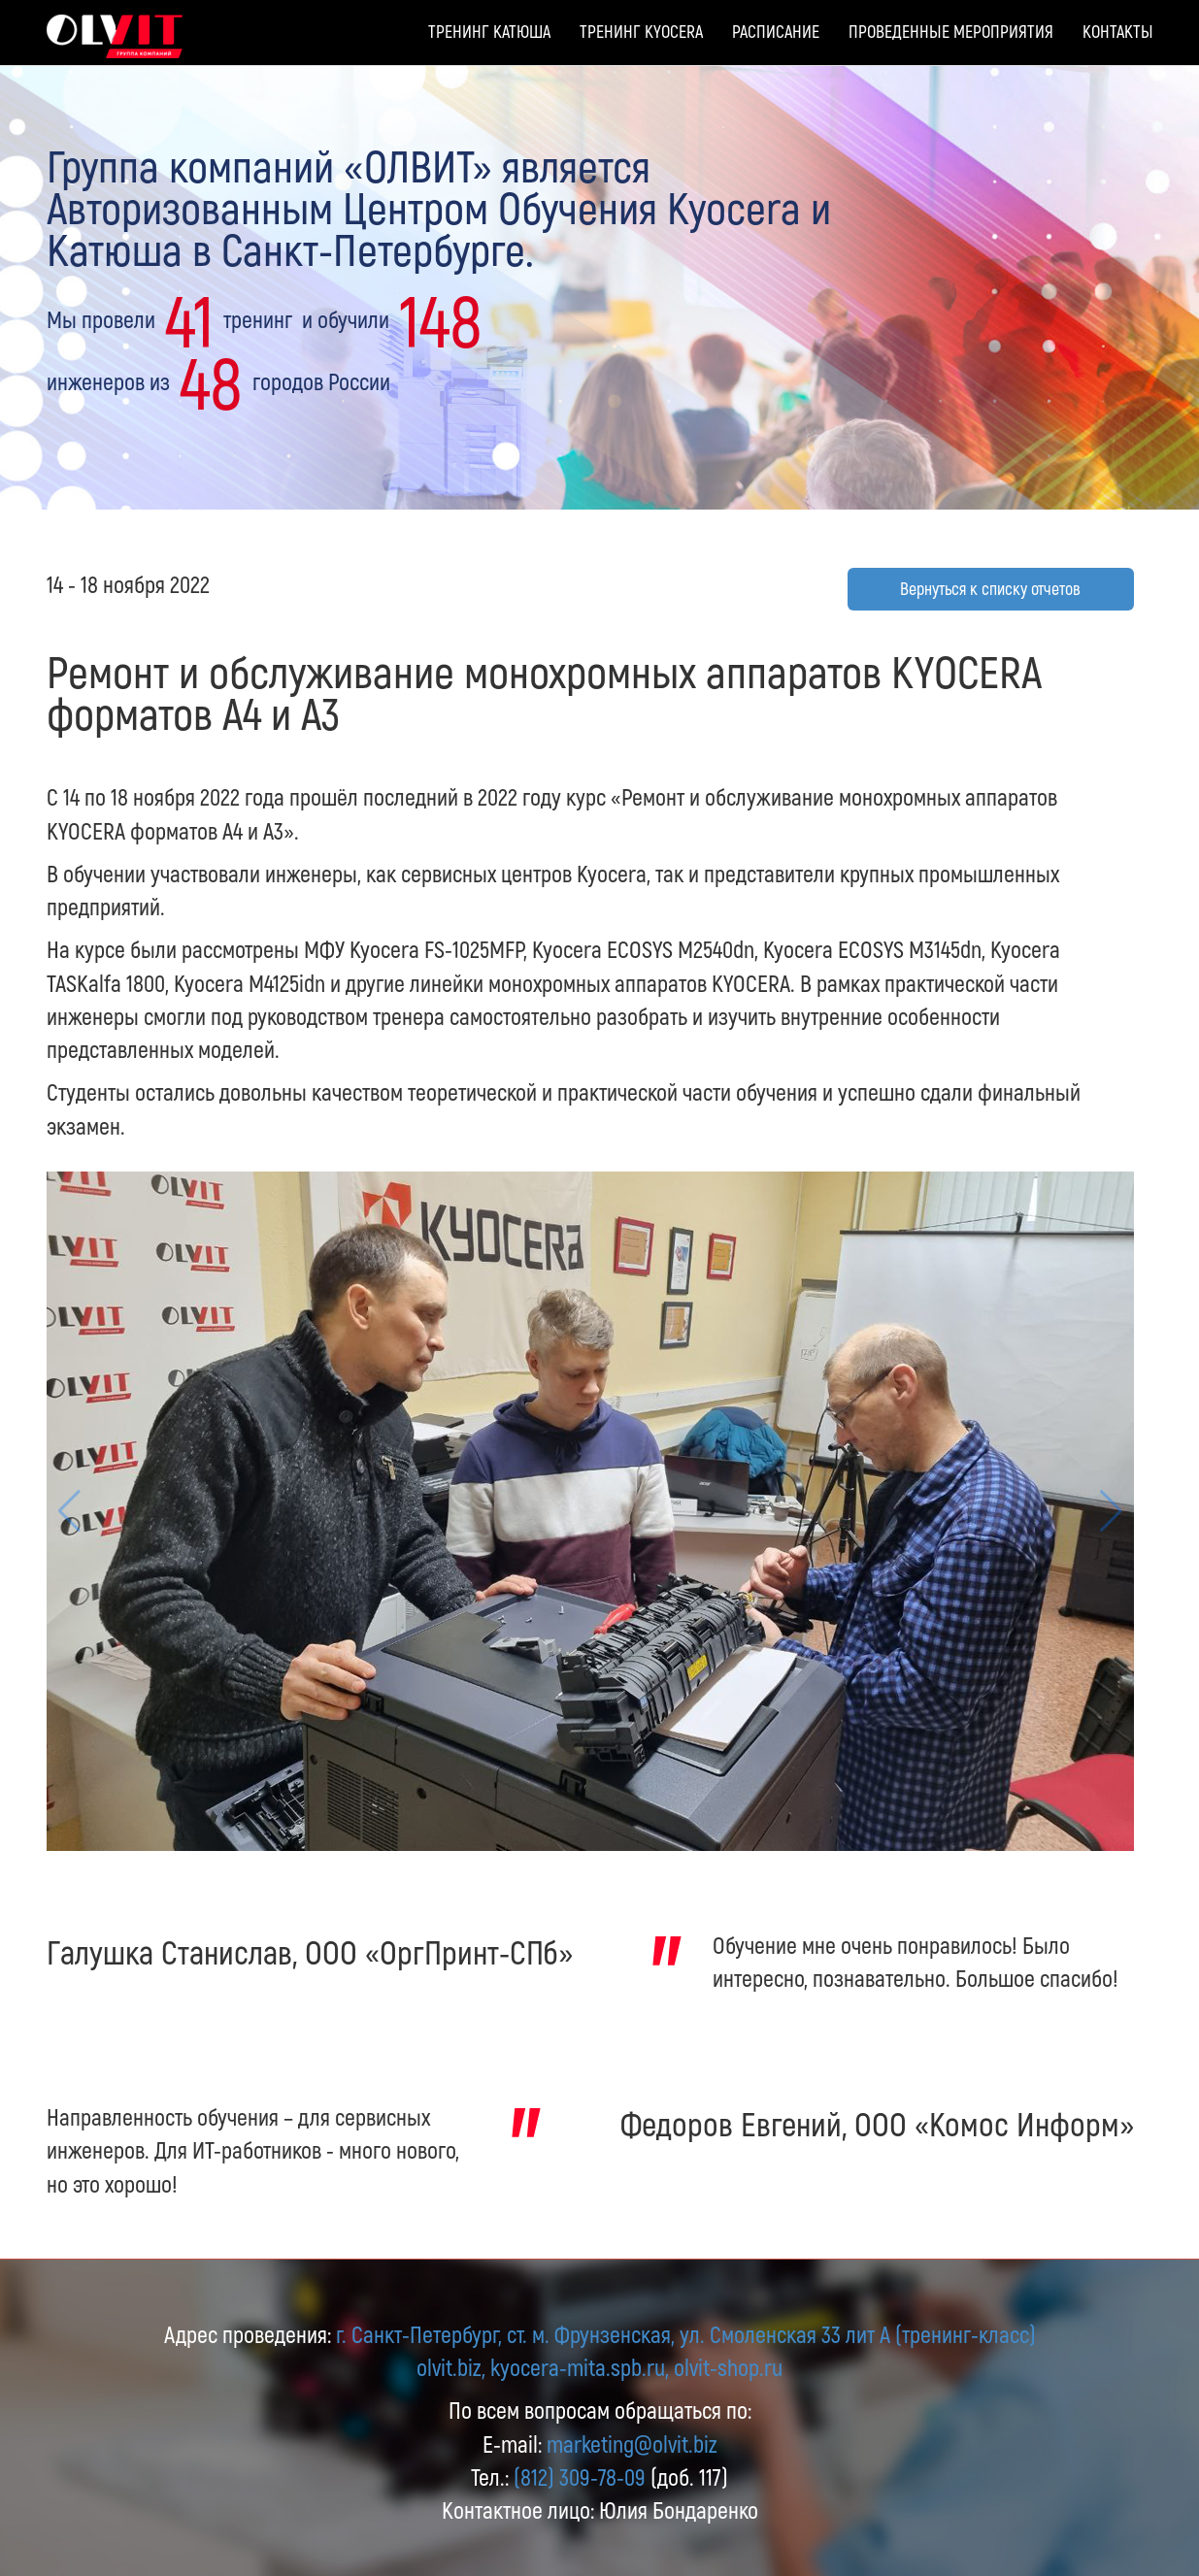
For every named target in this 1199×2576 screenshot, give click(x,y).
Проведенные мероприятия (951, 31)
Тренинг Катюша (489, 31)
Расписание (775, 31)
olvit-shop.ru (728, 2367)
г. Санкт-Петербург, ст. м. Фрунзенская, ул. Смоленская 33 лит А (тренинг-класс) (686, 2334)
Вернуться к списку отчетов (990, 588)
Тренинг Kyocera (641, 31)
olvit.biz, (450, 2367)
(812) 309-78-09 (580, 2476)
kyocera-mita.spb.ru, (579, 2367)
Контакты (1117, 31)
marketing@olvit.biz (632, 2443)
